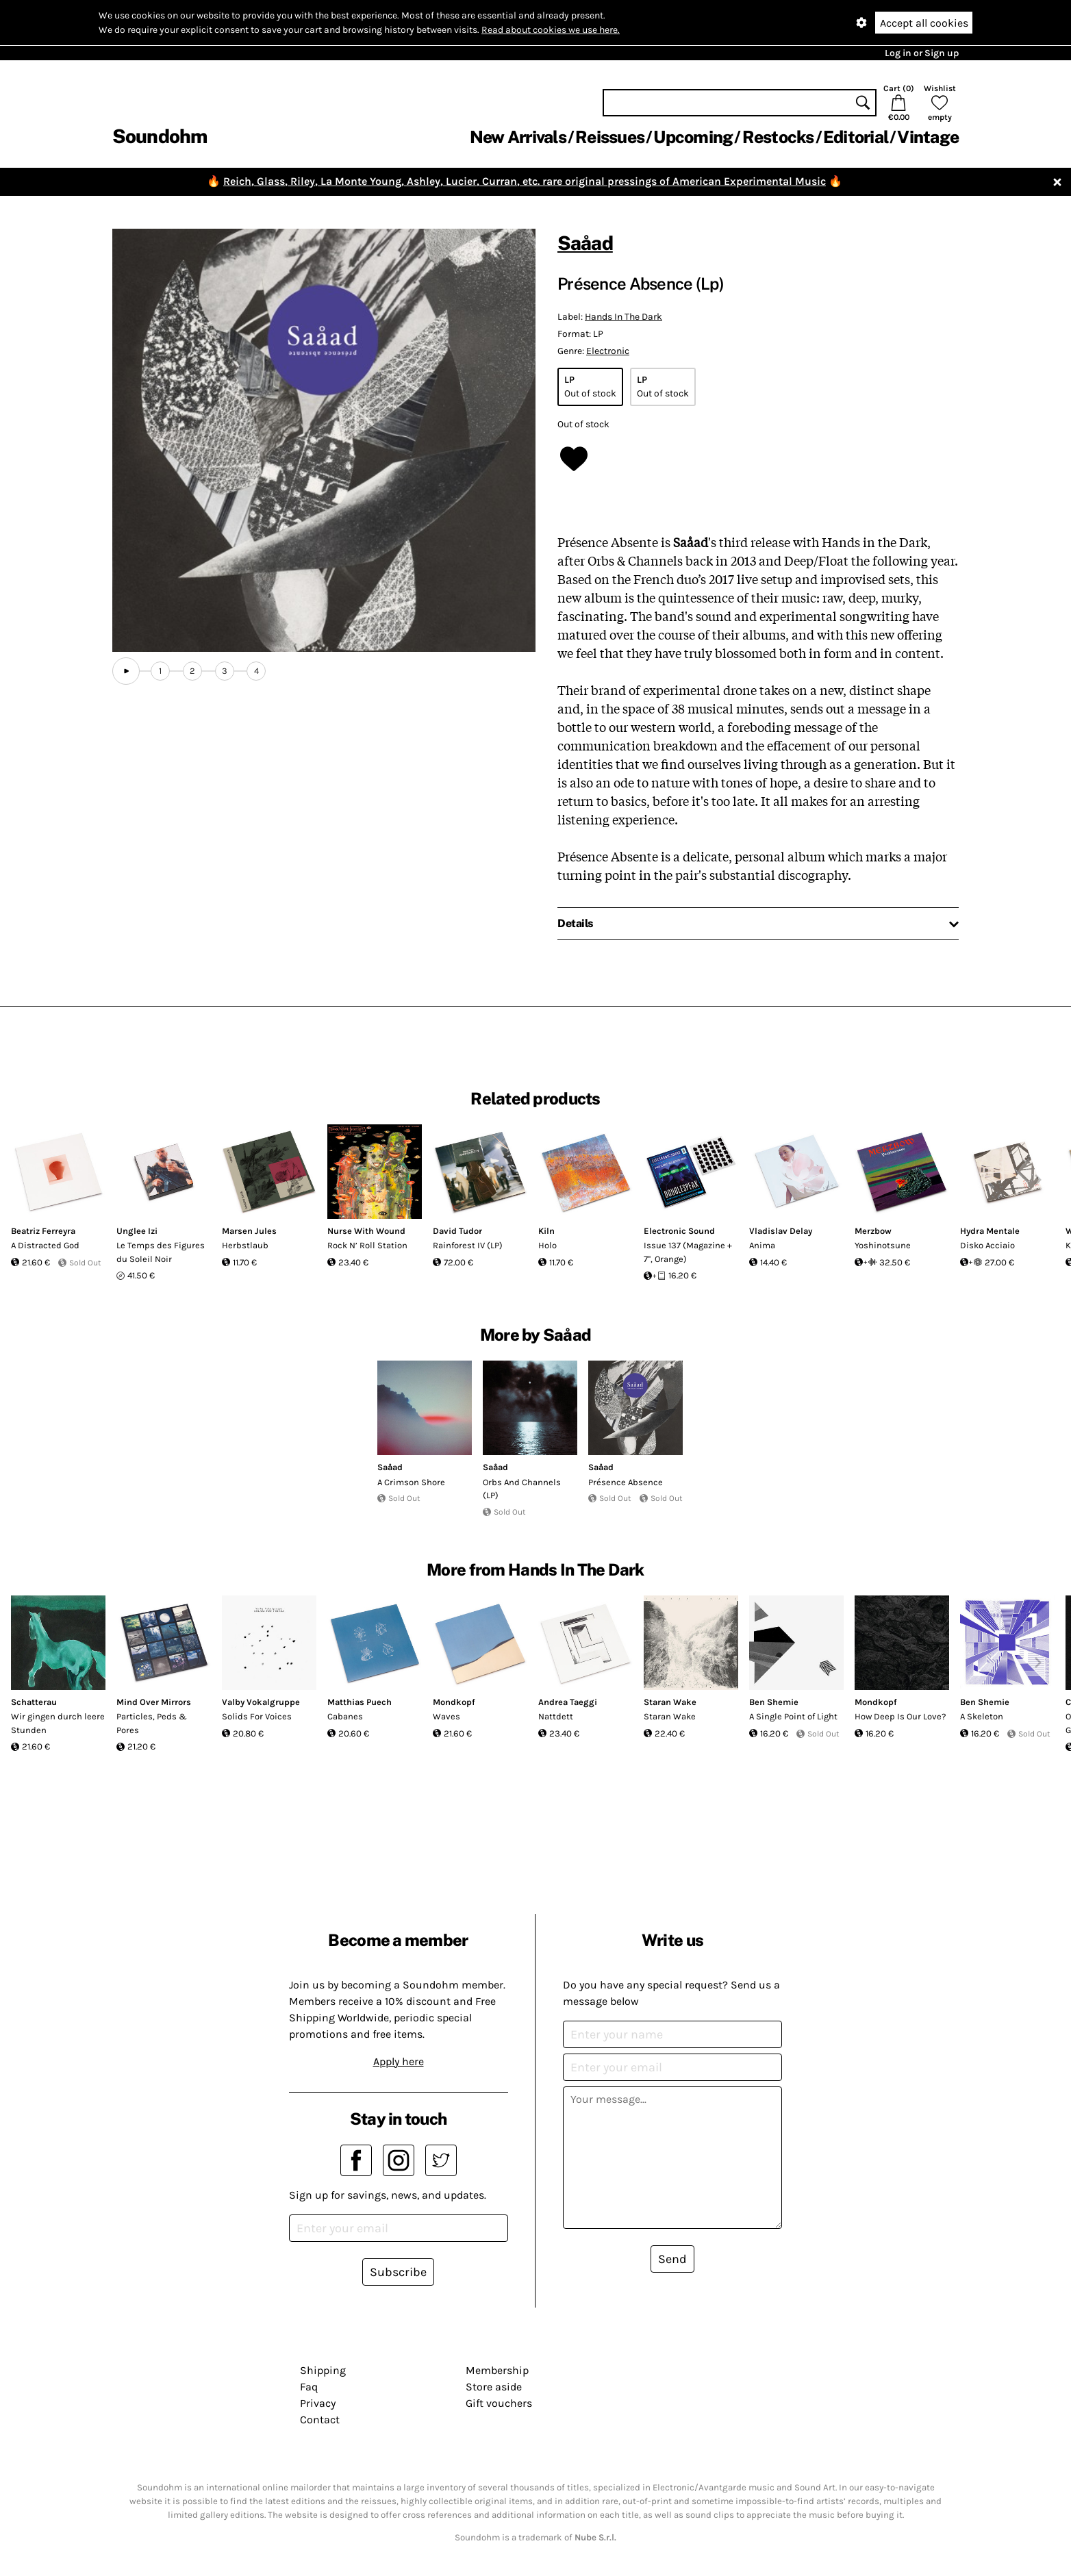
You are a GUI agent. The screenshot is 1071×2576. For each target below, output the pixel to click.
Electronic (607, 351)
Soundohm (159, 136)
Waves (446, 1716)
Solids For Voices (257, 1716)
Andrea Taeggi (567, 1702)
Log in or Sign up (922, 53)
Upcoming (693, 137)
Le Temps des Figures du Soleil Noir (160, 1252)
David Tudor (457, 1231)
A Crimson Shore (411, 1482)
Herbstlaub (245, 1245)
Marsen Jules (249, 1231)
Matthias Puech (359, 1702)
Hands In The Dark (623, 317)
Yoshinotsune (883, 1245)
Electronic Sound (679, 1231)
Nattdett (555, 1716)
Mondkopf (454, 1702)
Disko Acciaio (987, 1245)
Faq (309, 2386)
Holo (547, 1245)
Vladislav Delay (780, 1231)
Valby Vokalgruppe (261, 1702)
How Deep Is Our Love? (900, 1716)
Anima (762, 1245)
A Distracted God (45, 1245)
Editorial (855, 137)
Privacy (318, 2403)
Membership (497, 2370)
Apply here (398, 2061)
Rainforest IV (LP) (468, 1245)
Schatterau (34, 1702)
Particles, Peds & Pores (151, 1723)
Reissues (609, 137)
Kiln (546, 1231)
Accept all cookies (924, 22)
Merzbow (873, 1231)
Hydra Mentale (990, 1231)
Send (672, 2258)
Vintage (928, 137)
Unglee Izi (137, 1231)
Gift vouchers (499, 2403)
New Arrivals (518, 137)
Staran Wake (670, 1702)
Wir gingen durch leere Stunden (58, 1723)
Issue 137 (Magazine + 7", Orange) (688, 1252)
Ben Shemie (773, 1702)
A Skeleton (981, 1716)
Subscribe (398, 2272)
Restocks (778, 137)
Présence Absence (625, 1482)
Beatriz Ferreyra (43, 1231)
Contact (320, 2419)
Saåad (585, 242)
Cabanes (345, 1716)
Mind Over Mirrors (153, 1702)
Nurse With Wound (366, 1231)
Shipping (323, 2370)
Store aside (494, 2386)
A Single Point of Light (793, 1716)
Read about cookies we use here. (550, 30)
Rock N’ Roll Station (367, 1245)
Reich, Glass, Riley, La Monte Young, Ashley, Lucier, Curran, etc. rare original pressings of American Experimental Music (524, 181)
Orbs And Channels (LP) (522, 1489)
